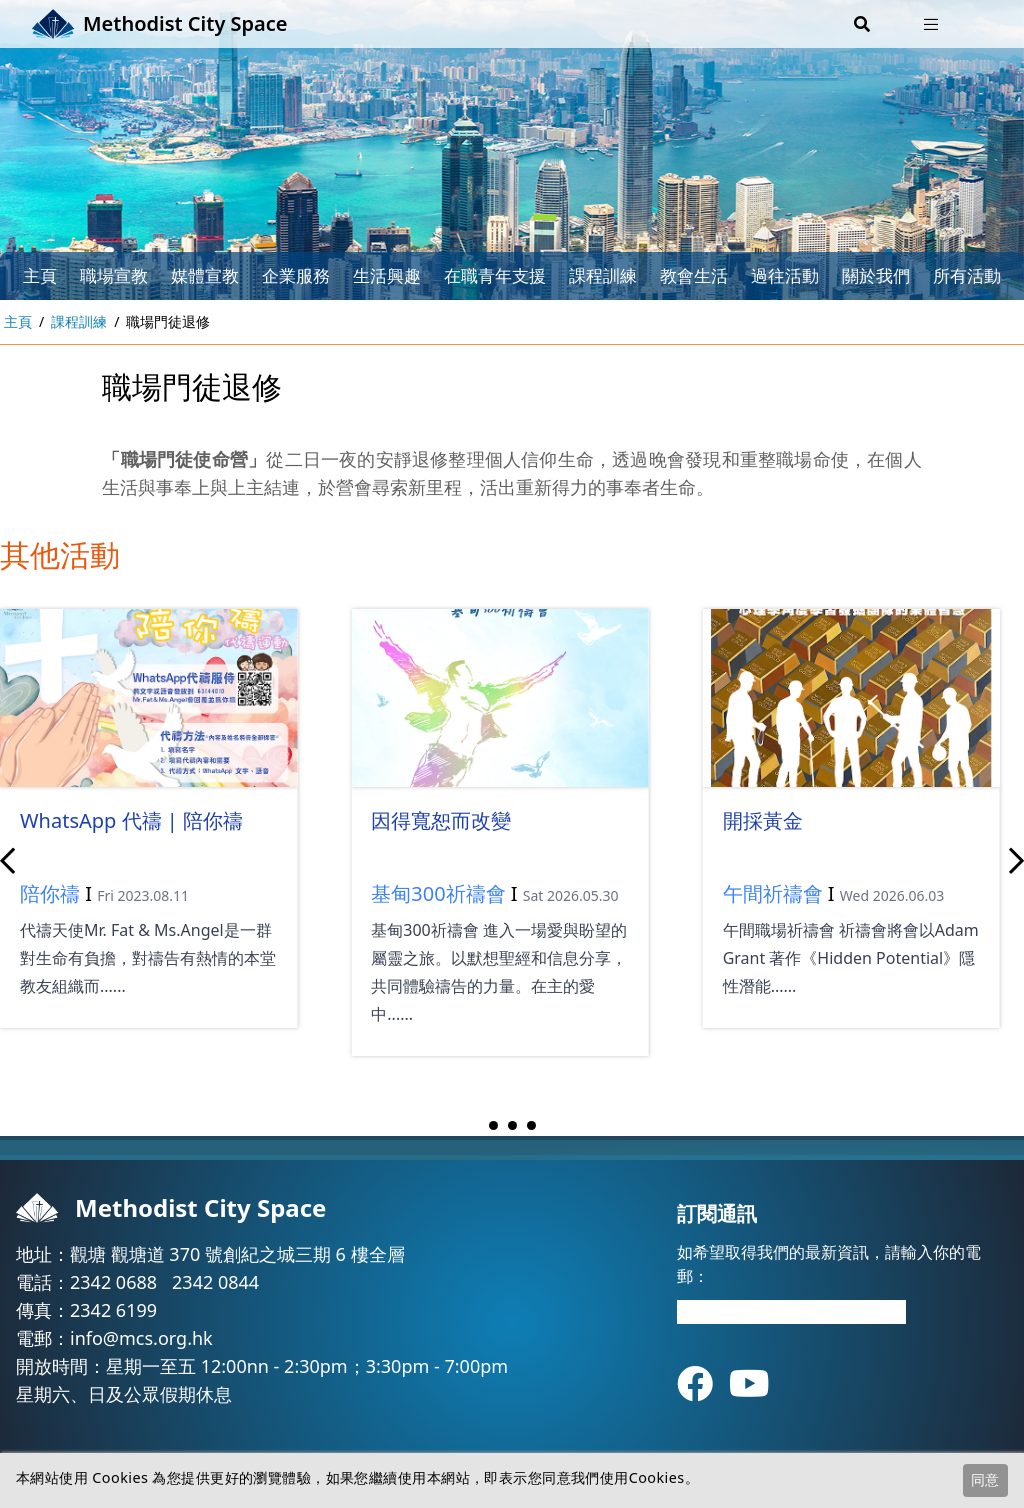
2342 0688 (113, 1282)
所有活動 (967, 275)
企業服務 (296, 275)
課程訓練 (603, 275)
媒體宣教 (205, 275)
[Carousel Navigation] (512, 861)
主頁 (40, 275)
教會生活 (694, 275)
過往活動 (785, 275)
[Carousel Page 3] (531, 1125)
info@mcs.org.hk (141, 1338)
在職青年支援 (495, 275)
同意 (985, 1479)
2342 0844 (215, 1282)
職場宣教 (114, 275)
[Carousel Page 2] (512, 1125)
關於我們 (876, 275)
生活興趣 (387, 275)
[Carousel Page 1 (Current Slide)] (493, 1125)
